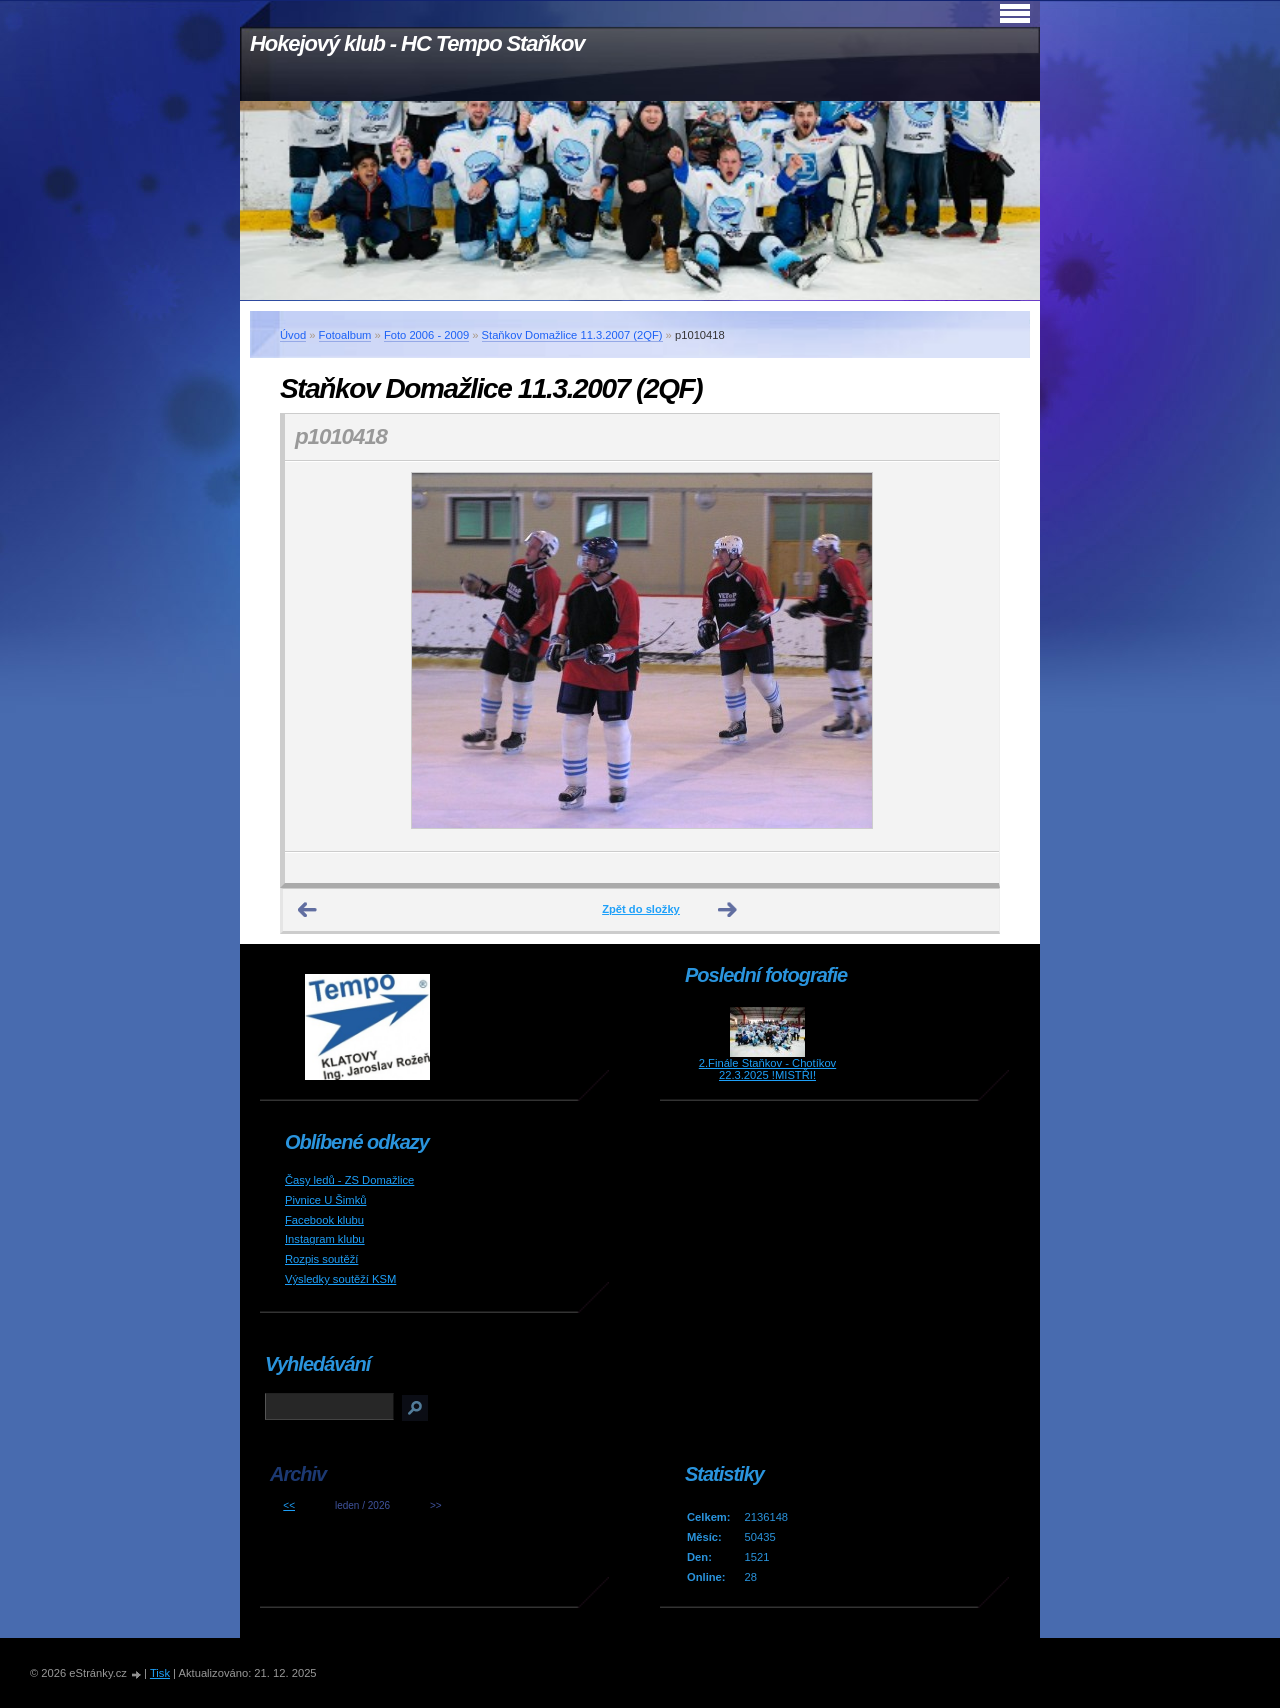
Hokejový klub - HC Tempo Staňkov (417, 43)
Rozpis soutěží (321, 1259)
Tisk (160, 1673)
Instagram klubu (325, 1239)
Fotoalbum (345, 335)
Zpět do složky (641, 909)
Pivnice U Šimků (325, 1200)
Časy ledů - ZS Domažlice (349, 1180)
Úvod (293, 335)
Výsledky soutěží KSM (340, 1279)
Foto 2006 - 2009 (426, 335)
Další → (728, 910)
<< (289, 1505)
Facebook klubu (324, 1220)
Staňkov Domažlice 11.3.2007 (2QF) (572, 335)
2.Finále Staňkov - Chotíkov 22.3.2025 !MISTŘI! (767, 1069)
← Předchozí (308, 910)
